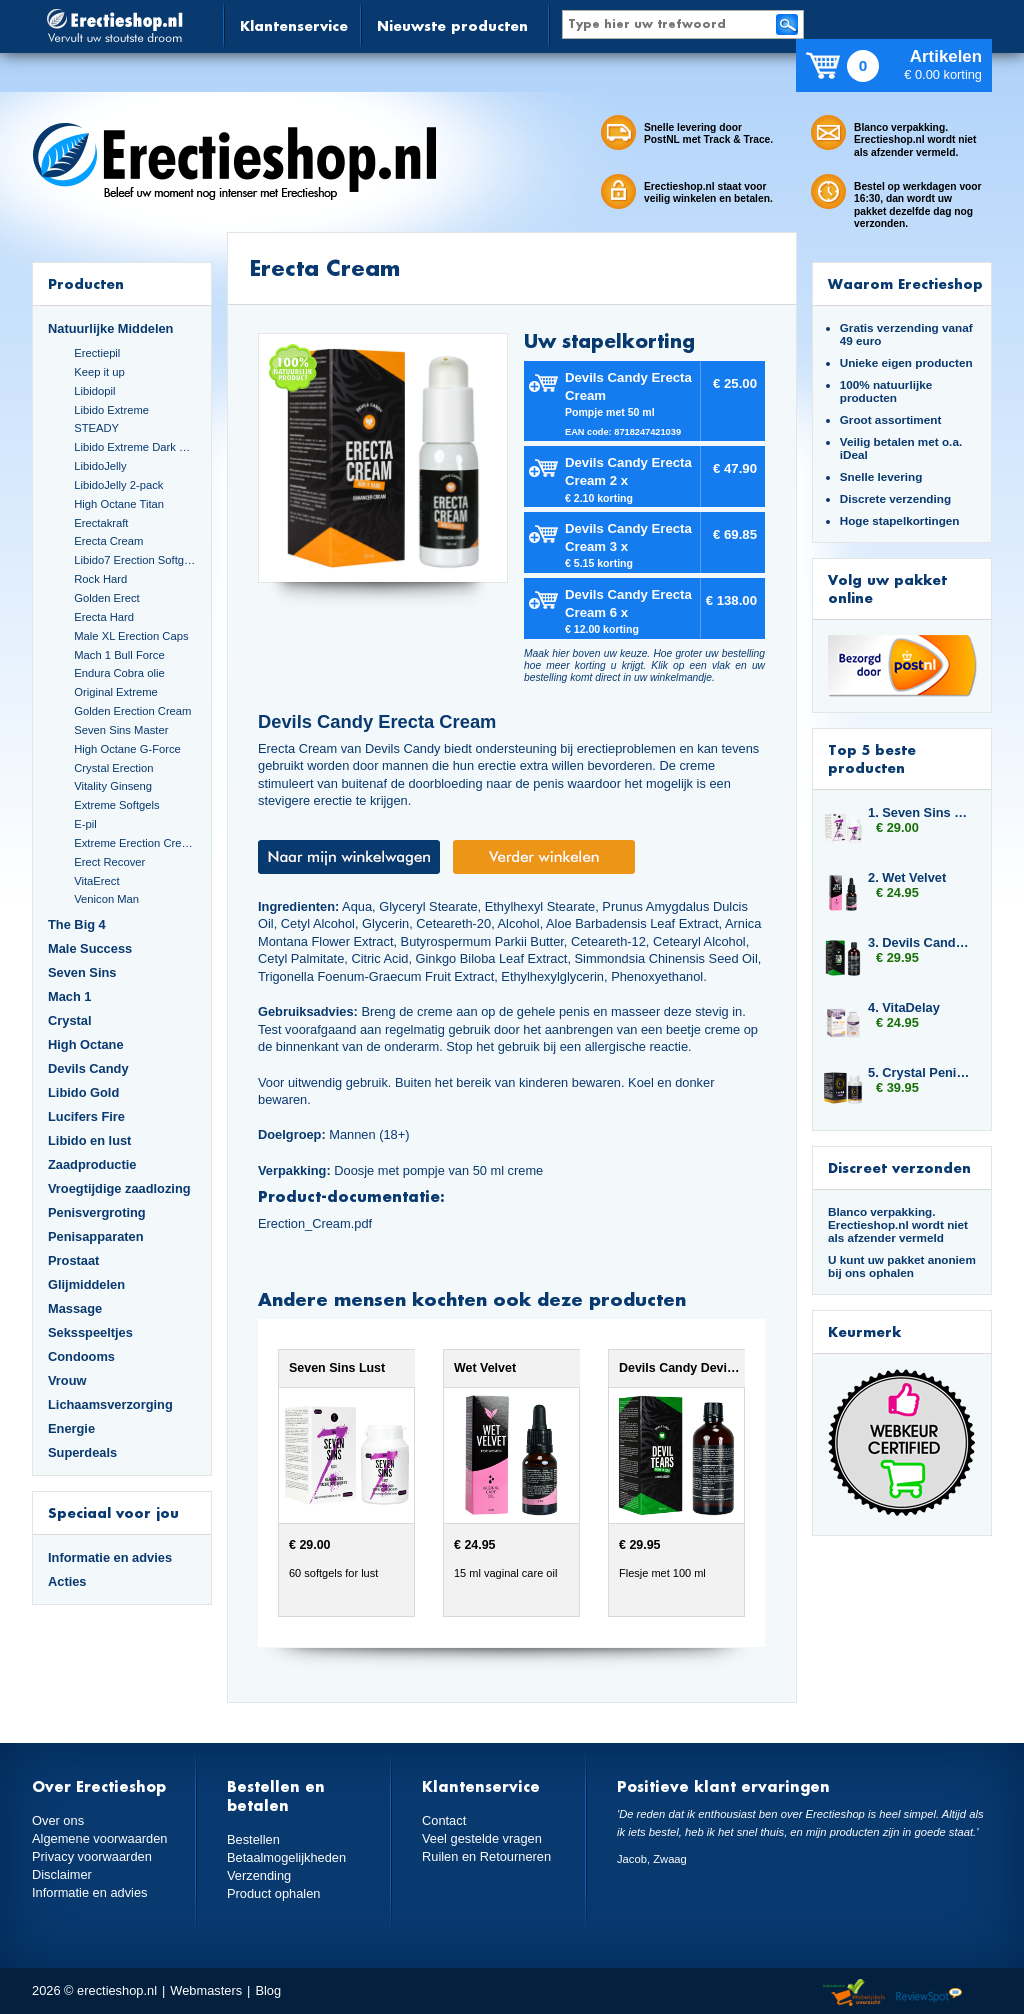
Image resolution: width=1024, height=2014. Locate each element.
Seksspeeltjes (90, 1332)
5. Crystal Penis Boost (920, 1072)
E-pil (85, 824)
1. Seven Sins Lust (920, 812)
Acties (67, 1581)
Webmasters (206, 1990)
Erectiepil (97, 353)
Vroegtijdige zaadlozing (119, 1188)
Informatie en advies (110, 1557)
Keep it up (99, 372)
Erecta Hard (104, 617)
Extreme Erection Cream (135, 843)
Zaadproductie (92, 1164)
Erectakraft (101, 523)
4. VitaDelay (904, 1007)
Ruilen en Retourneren (486, 1856)
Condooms (81, 1356)
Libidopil (94, 391)
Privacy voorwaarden (92, 1856)
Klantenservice (294, 25)
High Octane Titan (119, 504)
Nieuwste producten (452, 25)
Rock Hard (100, 579)
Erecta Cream (108, 541)
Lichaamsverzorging (110, 1404)
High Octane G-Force (127, 749)
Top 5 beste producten (872, 758)
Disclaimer (62, 1874)
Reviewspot (929, 1993)
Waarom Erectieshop (905, 283)
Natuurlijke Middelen (110, 328)
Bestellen (253, 1839)
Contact (444, 1820)
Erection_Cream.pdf (315, 1223)
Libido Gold (83, 1092)
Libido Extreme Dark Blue (135, 447)
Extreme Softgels (116, 805)
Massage (75, 1308)
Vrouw (67, 1380)
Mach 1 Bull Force (119, 655)
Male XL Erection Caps (131, 636)
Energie (71, 1428)
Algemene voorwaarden (100, 1838)
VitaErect (96, 881)
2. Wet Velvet (907, 877)
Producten (86, 283)
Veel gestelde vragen (482, 1838)
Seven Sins (82, 972)
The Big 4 (77, 924)
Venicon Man (106, 899)
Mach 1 (70, 996)
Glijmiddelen (86, 1284)
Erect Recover (109, 862)
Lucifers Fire (86, 1116)
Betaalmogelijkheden (286, 1857)
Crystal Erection (113, 768)
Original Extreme (116, 692)
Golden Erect (106, 598)
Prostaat (73, 1260)
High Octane (86, 1044)
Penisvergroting (97, 1212)
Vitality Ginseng (113, 786)
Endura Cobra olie (119, 673)
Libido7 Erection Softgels (135, 560)
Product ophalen (273, 1893)
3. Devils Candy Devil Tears (920, 942)
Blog (268, 1990)
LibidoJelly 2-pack (118, 485)
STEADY (96, 428)
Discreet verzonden (899, 1167)
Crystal (70, 1020)
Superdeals (82, 1452)
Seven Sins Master (121, 730)
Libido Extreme (111, 410)
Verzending (259, 1875)
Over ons (58, 1820)
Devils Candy (88, 1068)
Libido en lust (89, 1140)
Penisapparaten (96, 1236)
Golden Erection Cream (132, 711)
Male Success (90, 948)
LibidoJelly (100, 466)
